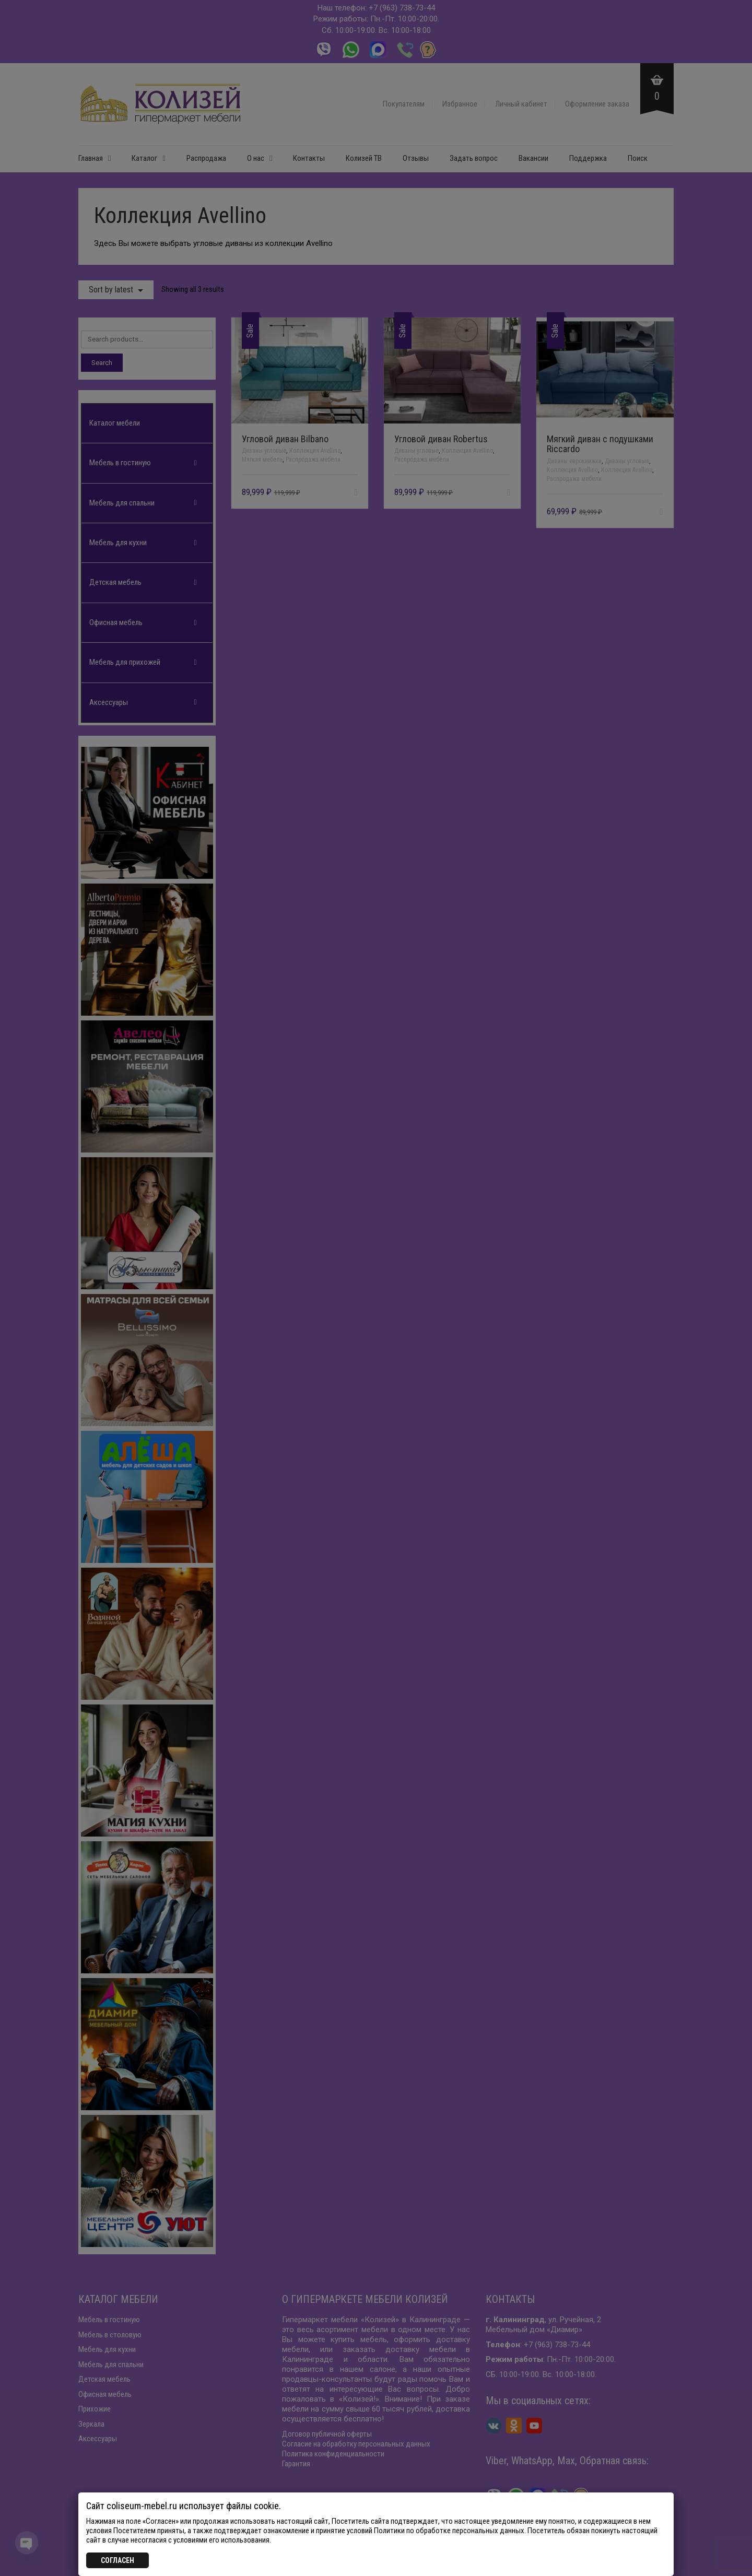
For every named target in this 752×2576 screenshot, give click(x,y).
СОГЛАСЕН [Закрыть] (117, 2560)
